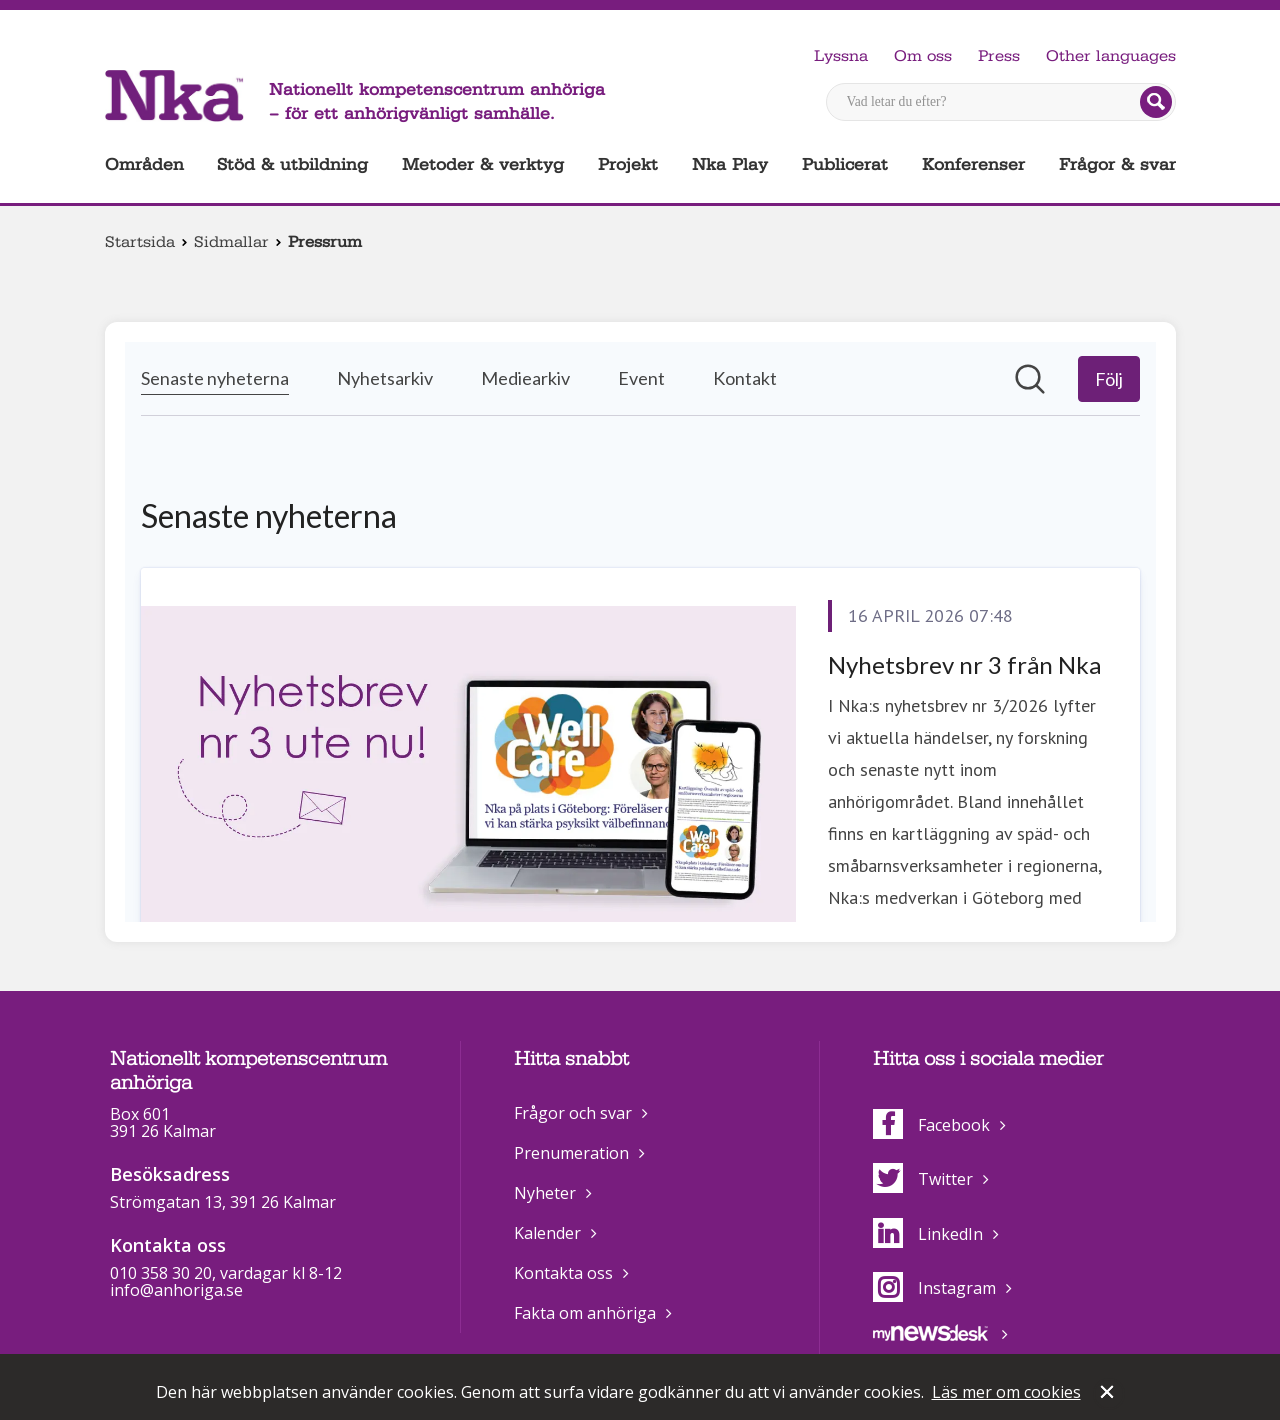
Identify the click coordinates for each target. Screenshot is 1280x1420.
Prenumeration (571, 1153)
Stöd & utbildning (292, 164)
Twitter (923, 1179)
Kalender (547, 1233)
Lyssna (841, 56)
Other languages (1111, 56)
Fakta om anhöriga (585, 1313)
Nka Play (730, 164)
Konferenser (973, 164)
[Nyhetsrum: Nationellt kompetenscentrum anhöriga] (640, 632)
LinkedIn (928, 1234)
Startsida (140, 242)
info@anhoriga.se (176, 1290)
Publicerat (845, 164)
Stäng (1109, 1394)
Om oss (923, 56)
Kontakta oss (563, 1273)
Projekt (628, 164)
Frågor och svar (573, 1113)
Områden (144, 164)
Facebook (931, 1125)
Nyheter (545, 1193)
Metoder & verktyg (483, 164)
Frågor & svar (1117, 164)
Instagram (934, 1288)
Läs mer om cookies (1006, 1392)
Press (999, 56)
